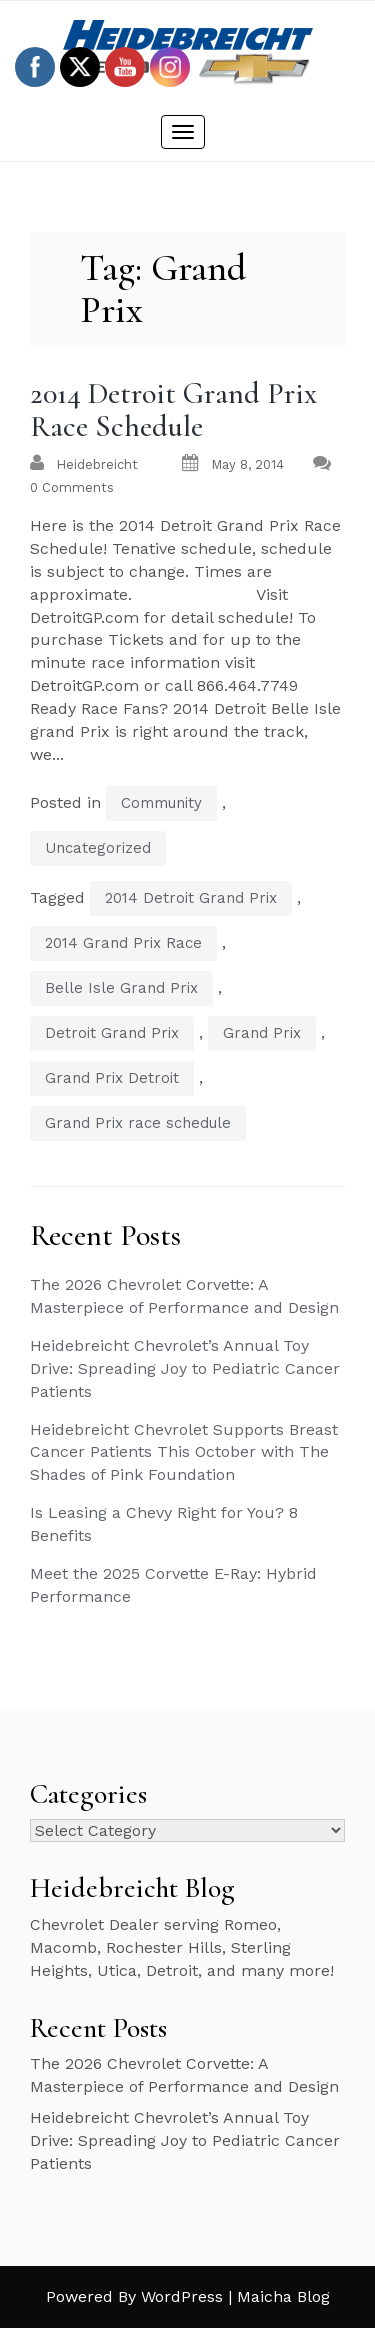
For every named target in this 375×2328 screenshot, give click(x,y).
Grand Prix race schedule (138, 1123)
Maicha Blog (283, 2296)
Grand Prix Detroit (112, 1078)
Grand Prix (262, 1033)
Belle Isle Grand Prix (121, 988)
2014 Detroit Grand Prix (191, 898)
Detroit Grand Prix (112, 1033)
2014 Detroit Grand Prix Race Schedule (173, 410)
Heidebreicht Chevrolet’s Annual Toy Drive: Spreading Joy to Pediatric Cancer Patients (185, 1368)
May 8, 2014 (247, 464)
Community (161, 803)
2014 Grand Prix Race (123, 943)
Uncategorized (98, 848)
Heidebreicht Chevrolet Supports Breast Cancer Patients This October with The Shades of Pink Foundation (184, 1452)
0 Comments (72, 487)
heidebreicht (97, 464)
